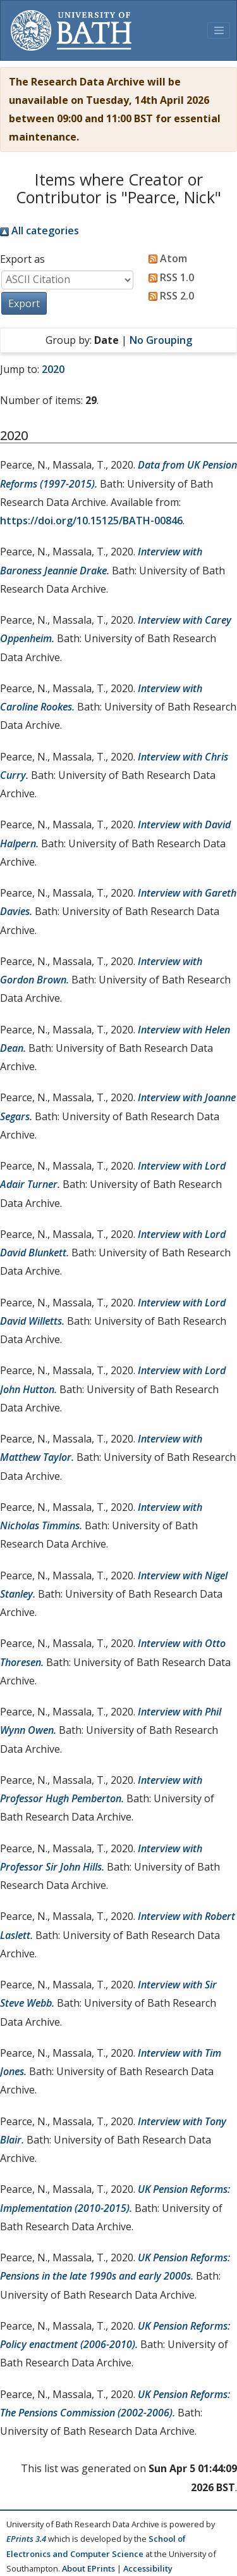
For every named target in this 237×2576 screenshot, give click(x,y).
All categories (39, 230)
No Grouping (161, 340)
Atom (165, 258)
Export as (22, 259)
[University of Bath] (71, 30)
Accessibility (148, 2568)
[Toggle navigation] (218, 30)
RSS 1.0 (168, 277)
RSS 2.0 (168, 296)
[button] (24, 303)
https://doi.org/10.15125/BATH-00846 (91, 520)
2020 (53, 369)
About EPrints (88, 2568)
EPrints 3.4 (26, 2538)
